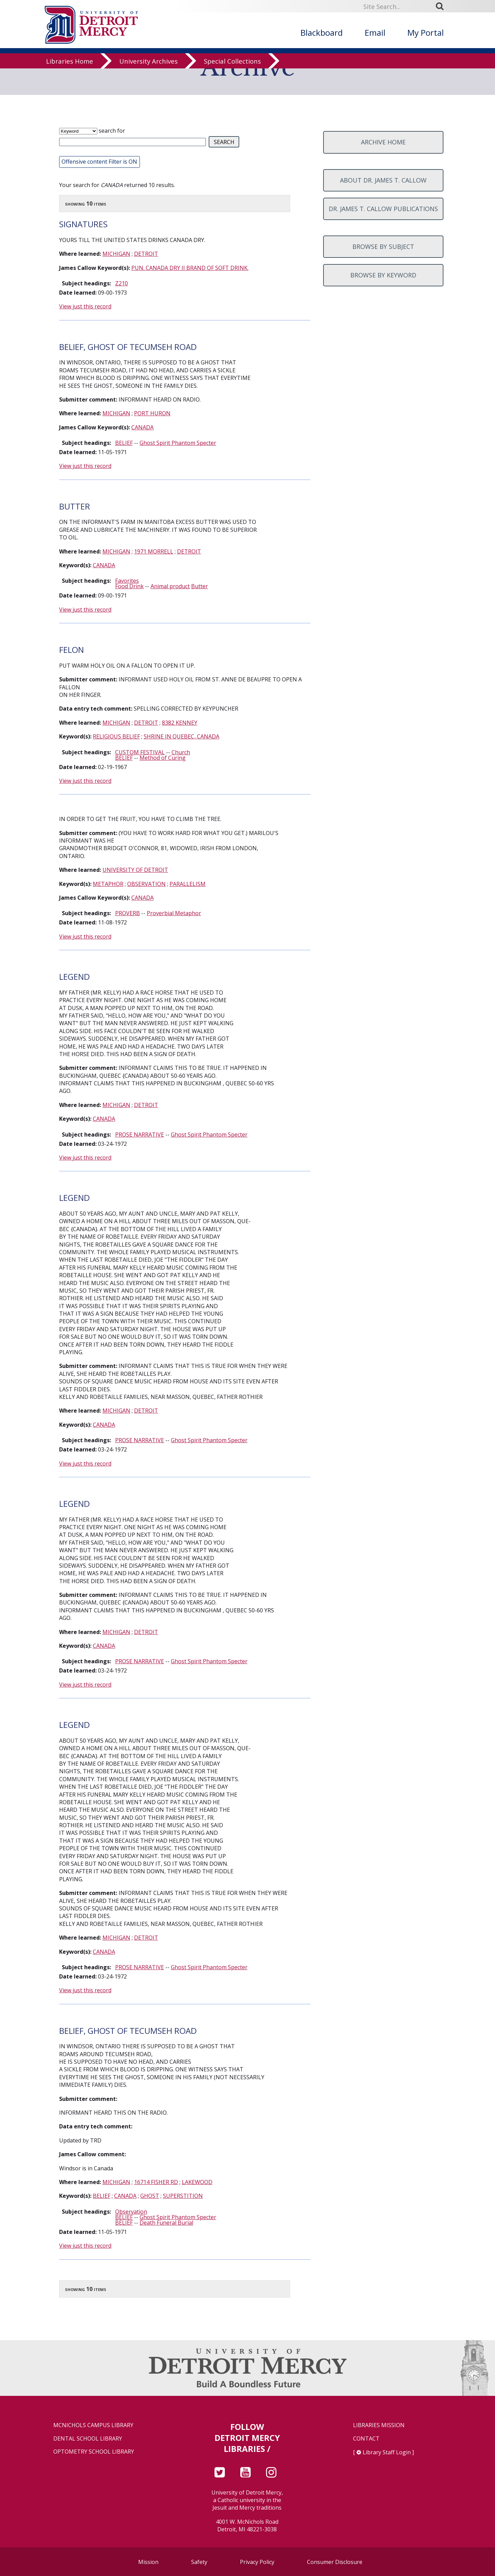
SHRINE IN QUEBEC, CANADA (181, 736)
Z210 (121, 283)
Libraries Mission (379, 2425)
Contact (366, 2438)
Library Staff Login (387, 2452)
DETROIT (146, 253)
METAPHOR (108, 884)
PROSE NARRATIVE (139, 1134)
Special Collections (232, 67)
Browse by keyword (383, 275)
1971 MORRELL (153, 551)
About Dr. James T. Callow (383, 180)
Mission (148, 2562)
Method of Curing (163, 757)
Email (375, 32)
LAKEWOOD (197, 2182)
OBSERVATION (146, 884)
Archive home (383, 142)
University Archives (148, 67)
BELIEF (124, 443)
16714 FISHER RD (156, 2182)
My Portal (425, 32)
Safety (199, 2562)
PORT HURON (152, 413)
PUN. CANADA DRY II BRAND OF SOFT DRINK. (190, 268)
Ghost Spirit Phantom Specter (178, 443)
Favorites (127, 580)
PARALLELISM (187, 884)
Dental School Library (87, 2438)
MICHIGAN (116, 253)
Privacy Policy (257, 2562)
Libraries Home (69, 67)
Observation (131, 2211)
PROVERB (127, 913)
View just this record (85, 306)
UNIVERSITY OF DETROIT (135, 870)
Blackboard (321, 32)
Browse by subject (383, 246)
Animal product (170, 586)
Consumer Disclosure (334, 2562)
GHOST (149, 2196)
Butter (199, 586)
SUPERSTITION (183, 2196)
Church (181, 752)
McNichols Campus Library (93, 2425)
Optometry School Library (93, 2451)
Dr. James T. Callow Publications (383, 209)
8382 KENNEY (179, 722)
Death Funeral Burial (166, 2222)
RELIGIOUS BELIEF (116, 736)
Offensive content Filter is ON (99, 161)
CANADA (142, 427)
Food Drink (129, 586)
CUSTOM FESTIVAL (140, 752)
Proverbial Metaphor (174, 913)
